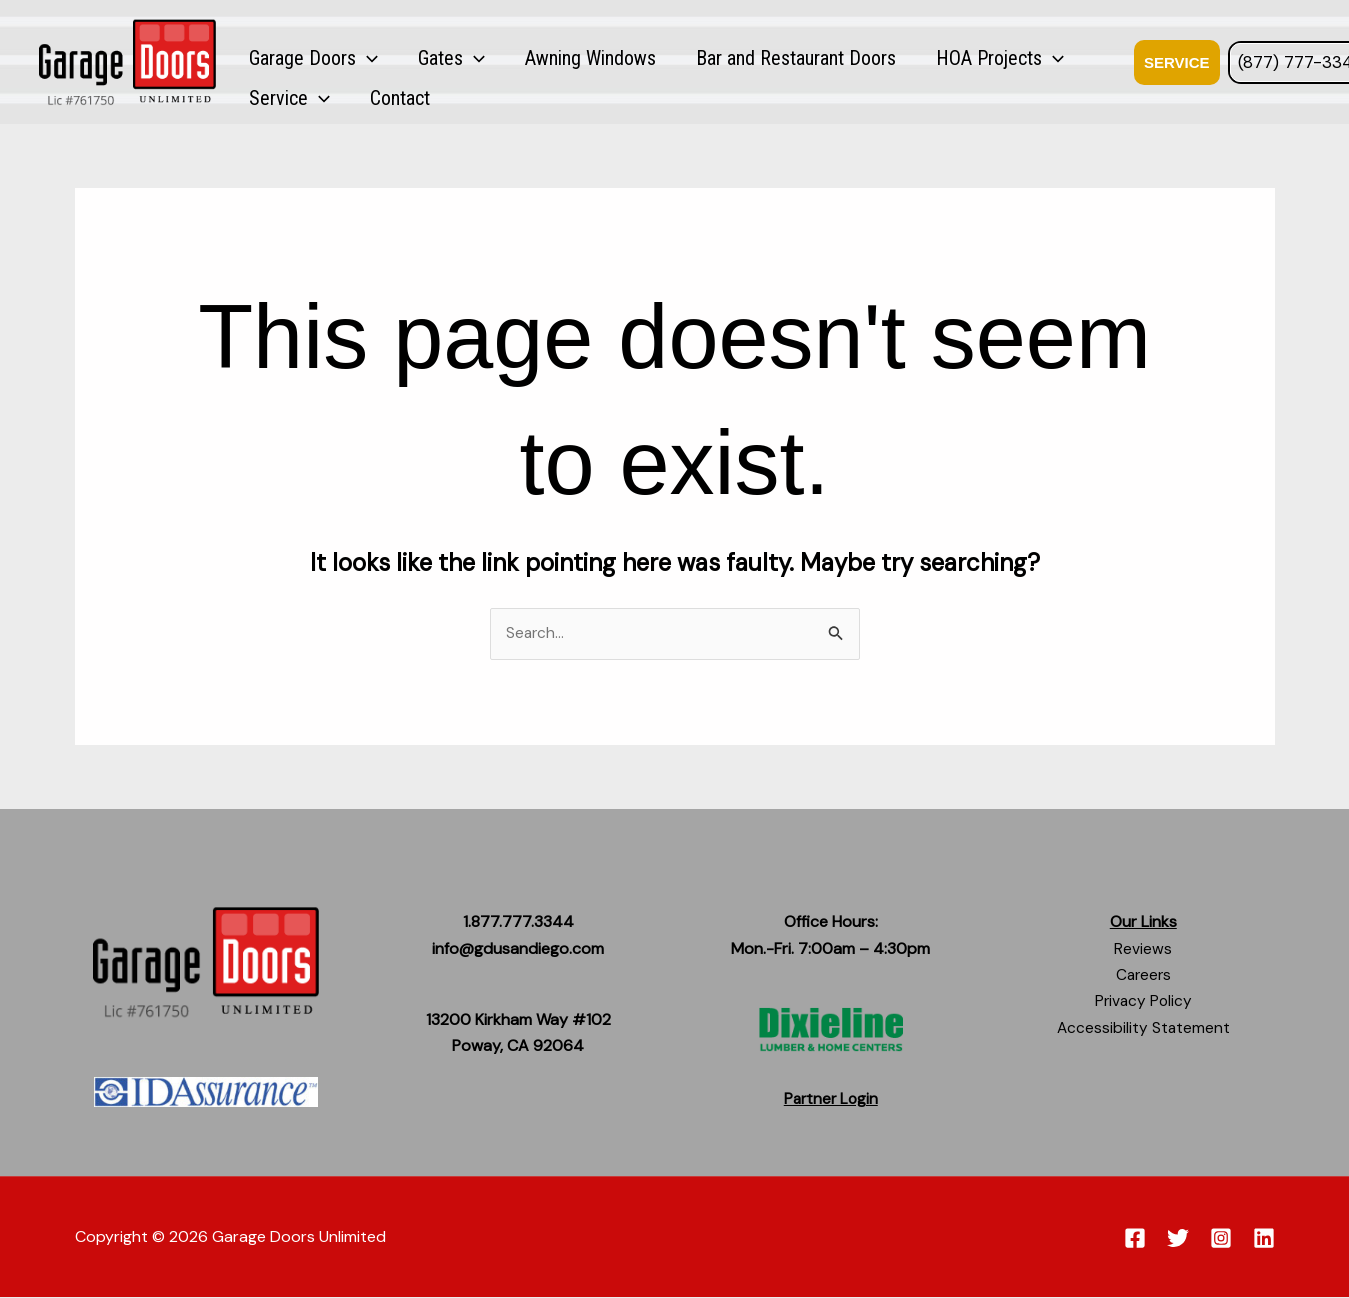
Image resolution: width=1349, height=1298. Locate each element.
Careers (1143, 975)
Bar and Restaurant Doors (705, 60)
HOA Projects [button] (883, 60)
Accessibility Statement (1143, 1028)
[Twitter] (1178, 1239)
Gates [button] (412, 60)
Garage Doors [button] (300, 60)
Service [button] (1001, 60)
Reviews (1143, 948)
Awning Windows (525, 60)
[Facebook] (1135, 1239)
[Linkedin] (1264, 1239)
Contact (1086, 60)
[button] (354, 60)
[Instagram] (1221, 1239)
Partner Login (831, 1099)
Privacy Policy (1143, 1001)
